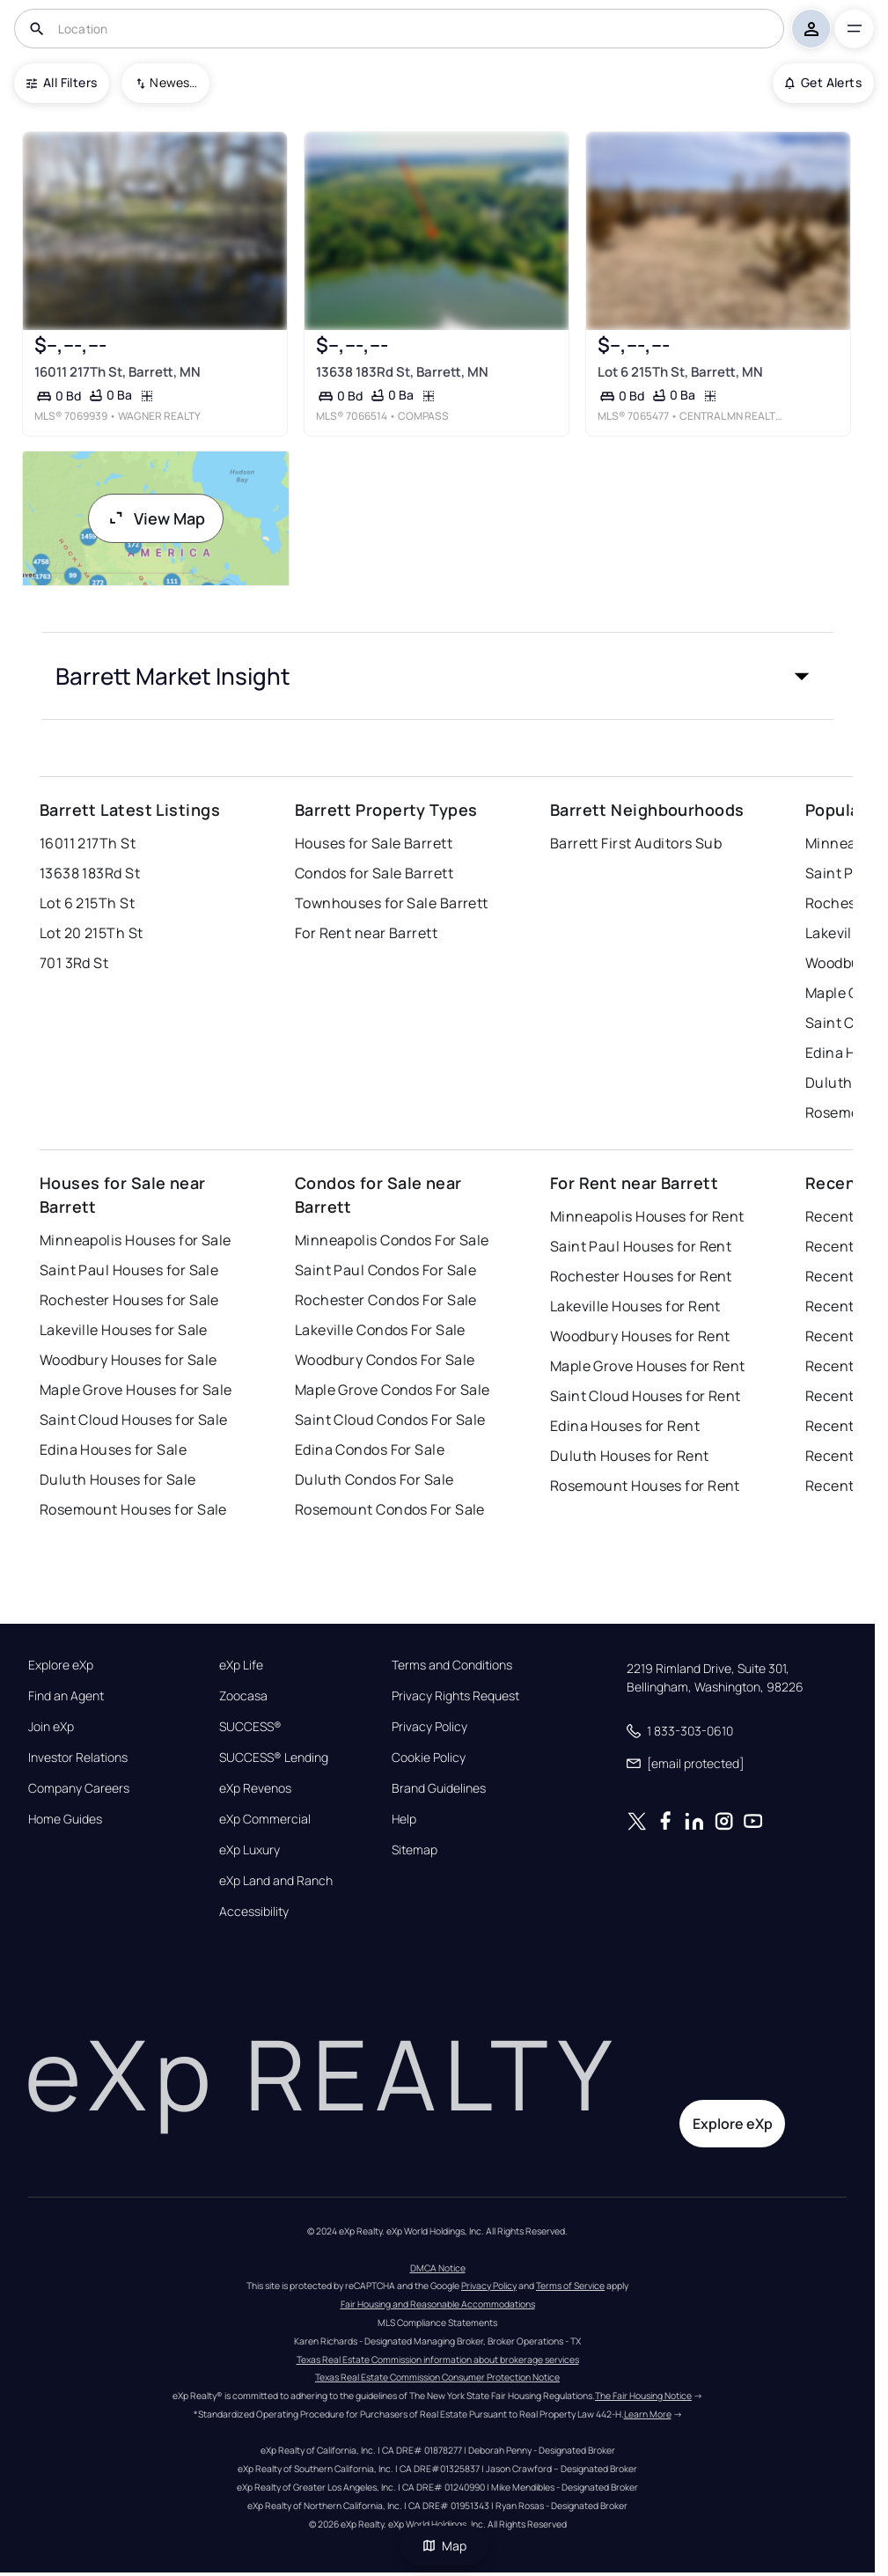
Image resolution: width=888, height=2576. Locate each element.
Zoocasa (243, 1696)
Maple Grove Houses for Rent (647, 1366)
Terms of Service (570, 2285)
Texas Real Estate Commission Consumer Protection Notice (437, 2377)
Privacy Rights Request (455, 1696)
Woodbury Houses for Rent (640, 1336)
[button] (437, 676)
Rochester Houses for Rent (641, 1276)
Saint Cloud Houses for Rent (645, 1395)
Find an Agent (66, 1696)
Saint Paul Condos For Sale (385, 1270)
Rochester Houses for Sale (129, 1300)
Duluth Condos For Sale (374, 1479)
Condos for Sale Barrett (374, 873)
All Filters (61, 82)
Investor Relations (78, 1757)
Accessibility (254, 1911)
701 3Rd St (74, 962)
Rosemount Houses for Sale (133, 1509)
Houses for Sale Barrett (373, 843)
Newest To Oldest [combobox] (173, 82)
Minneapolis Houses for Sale (135, 1240)
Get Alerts (823, 82)
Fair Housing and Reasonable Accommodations (438, 2304)
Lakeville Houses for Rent (635, 1306)
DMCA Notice (438, 2268)
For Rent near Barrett (366, 933)
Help (404, 1819)
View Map (155, 518)
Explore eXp (60, 1665)
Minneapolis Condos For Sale (392, 1240)
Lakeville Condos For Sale (380, 1329)
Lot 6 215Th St (87, 903)
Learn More (648, 2414)
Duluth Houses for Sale (118, 1479)
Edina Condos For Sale (369, 1449)
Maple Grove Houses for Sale (136, 1389)
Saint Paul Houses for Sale (129, 1270)
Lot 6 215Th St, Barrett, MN (680, 372)
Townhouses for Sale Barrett (391, 903)
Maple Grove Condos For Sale (392, 1389)
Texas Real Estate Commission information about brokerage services (438, 2359)
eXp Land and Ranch (276, 1881)
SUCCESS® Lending (273, 1757)
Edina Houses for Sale (113, 1449)
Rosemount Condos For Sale (390, 1509)
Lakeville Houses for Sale (124, 1329)
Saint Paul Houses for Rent (640, 1246)
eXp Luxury (249, 1850)
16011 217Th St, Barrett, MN (117, 372)
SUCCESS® (250, 1727)
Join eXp (51, 1727)
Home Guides (65, 1819)
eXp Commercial (265, 1819)
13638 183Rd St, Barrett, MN (402, 372)
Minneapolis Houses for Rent (647, 1216)
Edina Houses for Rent (625, 1425)
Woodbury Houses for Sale (128, 1359)
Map (444, 2545)
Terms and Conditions (452, 1665)
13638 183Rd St (90, 873)
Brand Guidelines (439, 1788)
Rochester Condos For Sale (386, 1300)
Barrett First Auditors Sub (636, 843)
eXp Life (241, 1665)
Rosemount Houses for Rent (645, 1485)
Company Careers (78, 1788)
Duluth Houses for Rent (629, 1455)
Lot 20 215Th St (91, 933)
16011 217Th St (88, 843)
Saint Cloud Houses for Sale (134, 1419)
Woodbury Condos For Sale (385, 1359)
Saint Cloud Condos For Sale (390, 1419)
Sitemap (414, 1850)
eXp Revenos (255, 1788)
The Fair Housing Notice (643, 2395)
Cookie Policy (429, 1757)
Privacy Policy (429, 1727)
